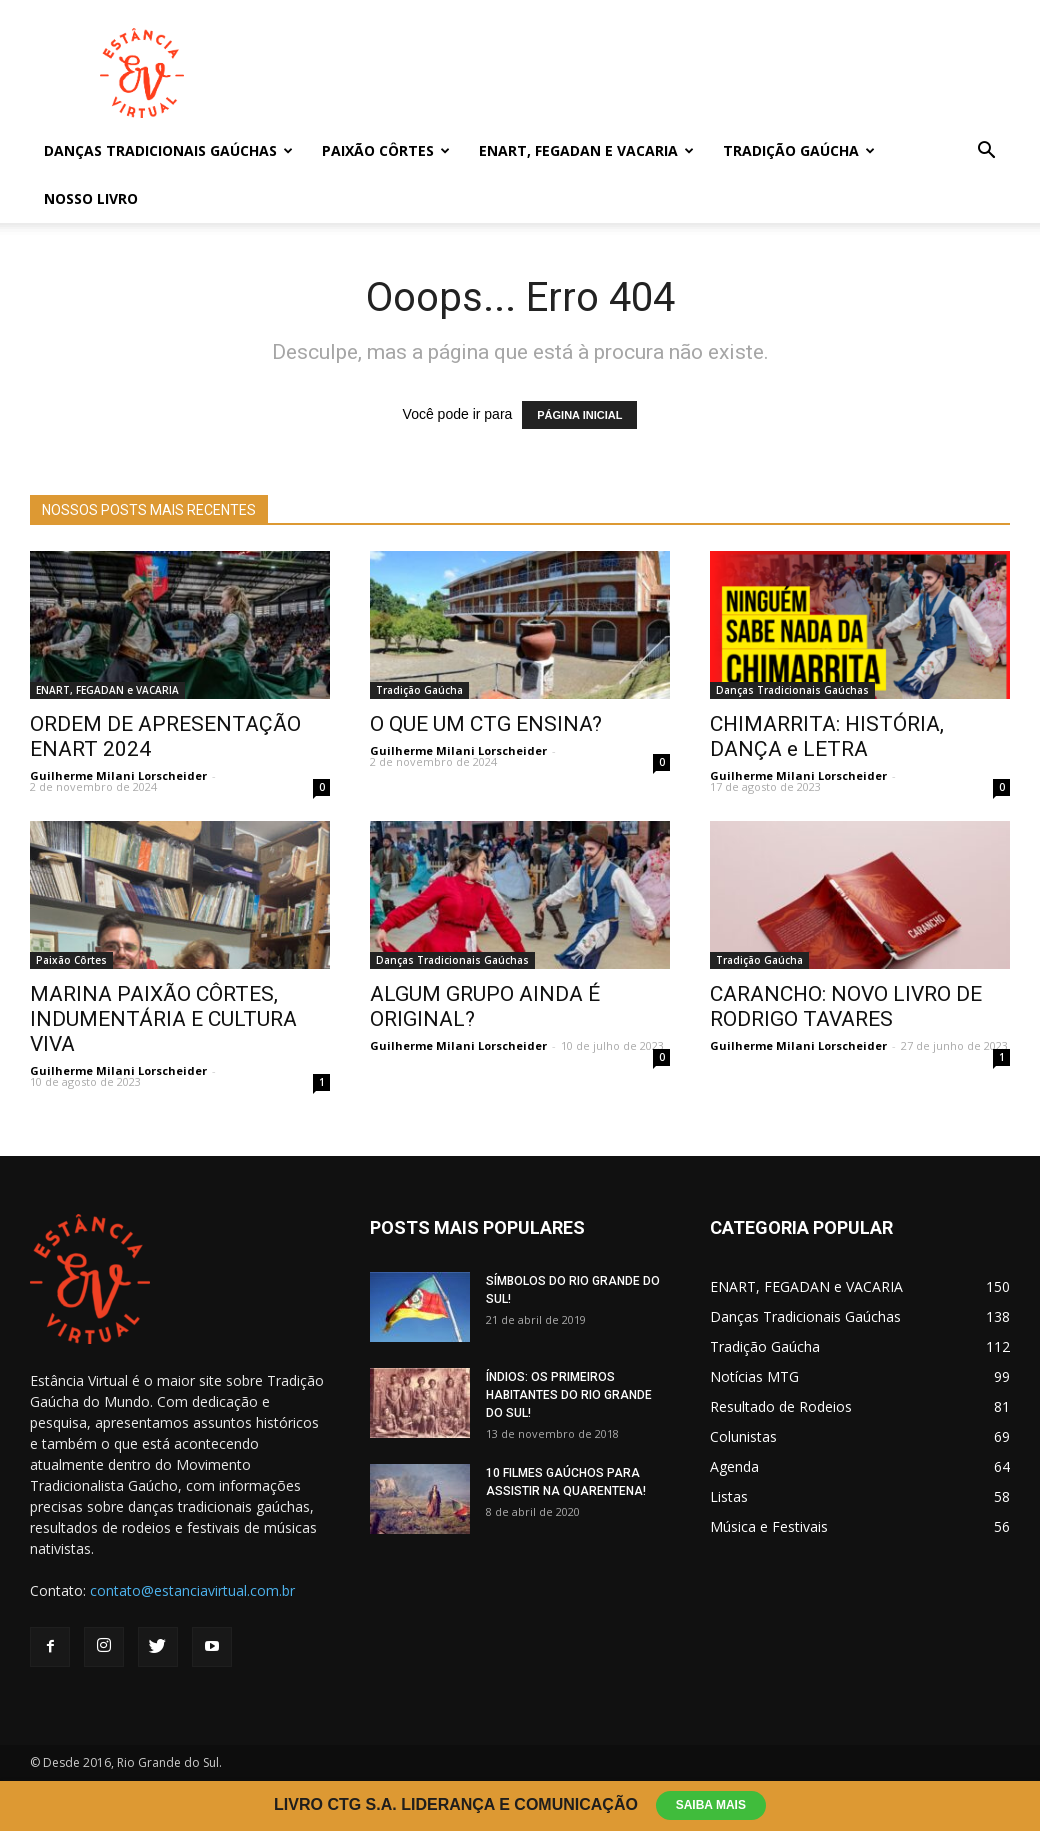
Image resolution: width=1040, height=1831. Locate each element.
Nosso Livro (91, 198)
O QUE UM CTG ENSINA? (486, 724)
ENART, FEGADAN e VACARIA (586, 150)
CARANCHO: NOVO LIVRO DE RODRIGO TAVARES (846, 1006)
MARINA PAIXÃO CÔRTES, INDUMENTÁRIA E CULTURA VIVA (163, 1019)
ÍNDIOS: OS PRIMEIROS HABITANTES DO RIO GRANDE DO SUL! (569, 1395)
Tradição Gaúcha (799, 150)
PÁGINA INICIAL (579, 415)
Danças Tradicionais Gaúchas (168, 150)
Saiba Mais (712, 1805)
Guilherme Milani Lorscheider (118, 775)
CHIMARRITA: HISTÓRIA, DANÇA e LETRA (827, 736)
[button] (986, 152)
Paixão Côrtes (386, 150)
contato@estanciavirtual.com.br (192, 1590)
